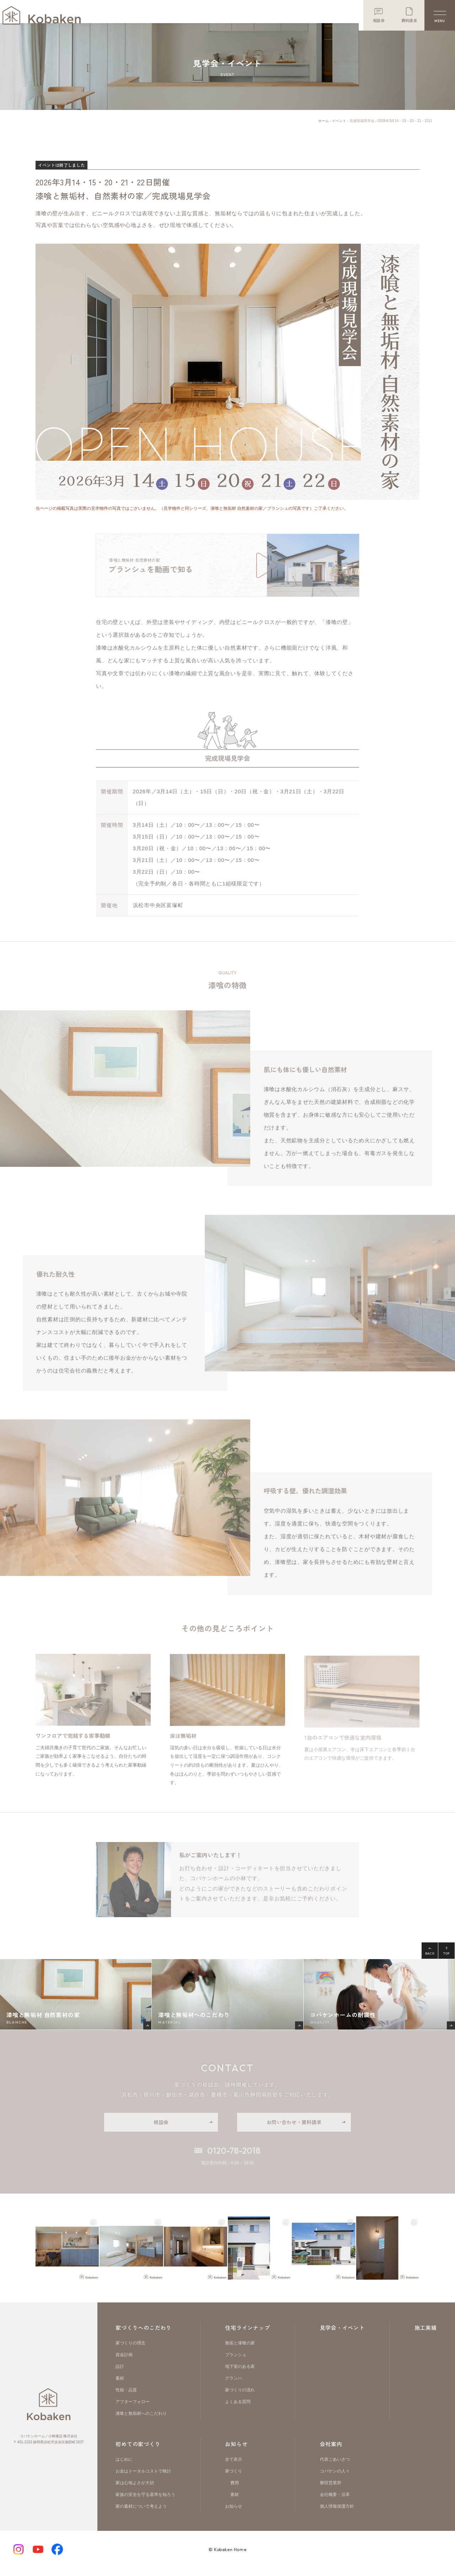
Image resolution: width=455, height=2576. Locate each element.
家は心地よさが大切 (135, 2490)
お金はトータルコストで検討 (143, 2478)
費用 (234, 2490)
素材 (120, 2385)
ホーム (323, 128)
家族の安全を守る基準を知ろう (145, 2502)
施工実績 (425, 2335)
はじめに (124, 2466)
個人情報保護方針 (337, 2513)
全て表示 (233, 2466)
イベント (339, 128)
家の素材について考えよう (141, 2513)
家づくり (233, 2478)
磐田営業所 (330, 2490)
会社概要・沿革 (335, 2502)
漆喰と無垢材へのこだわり (141, 2420)
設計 (120, 2373)
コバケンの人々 (335, 2478)
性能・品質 (126, 2397)
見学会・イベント (342, 2335)
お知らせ (236, 2451)
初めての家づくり (138, 2451)
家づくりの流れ (240, 2397)
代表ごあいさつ (335, 2466)
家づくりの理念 (130, 2350)
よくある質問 (238, 2409)
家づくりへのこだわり (144, 2335)
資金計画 (124, 2362)
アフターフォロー (133, 2409)
